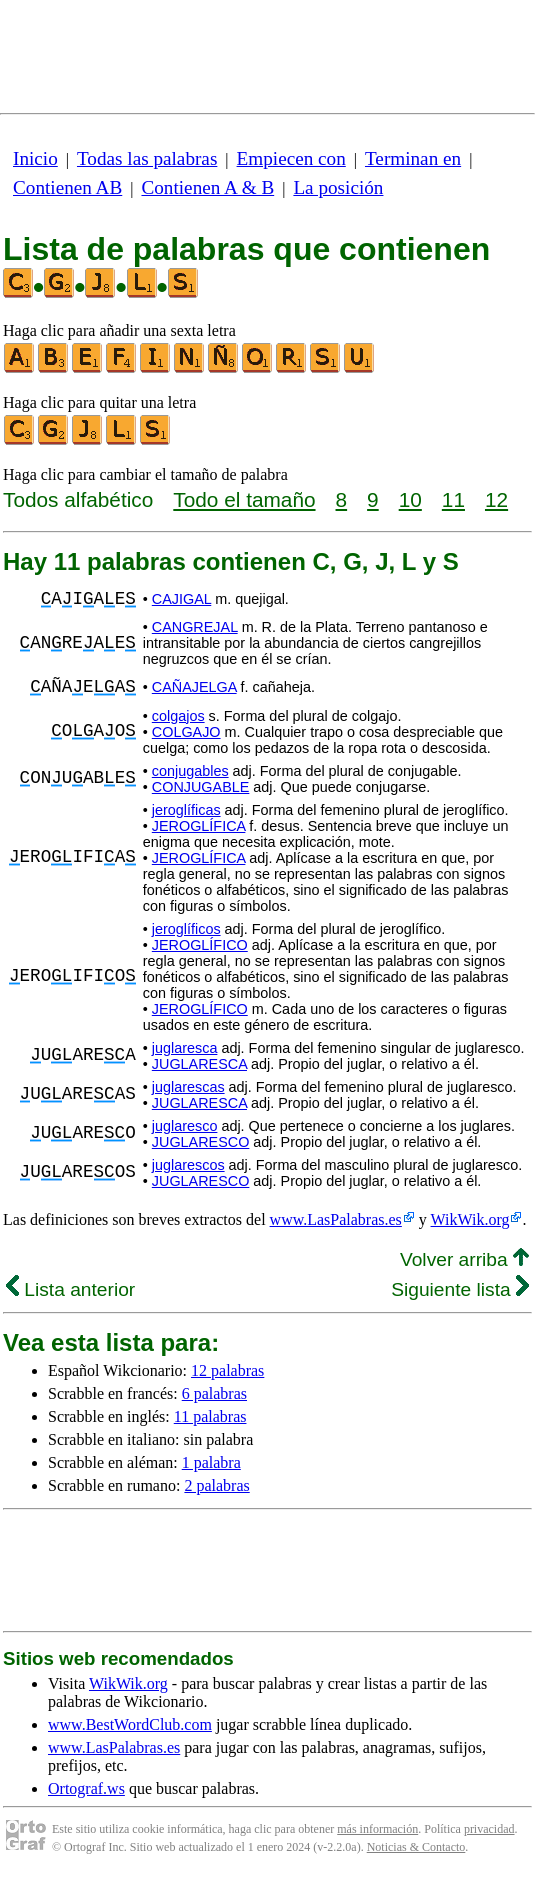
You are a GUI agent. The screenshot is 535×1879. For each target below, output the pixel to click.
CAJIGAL (181, 599)
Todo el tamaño (244, 499)
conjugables (190, 771)
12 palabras (227, 1370)
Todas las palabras (147, 158)
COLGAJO (186, 732)
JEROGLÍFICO (200, 945)
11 (453, 499)
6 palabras (214, 1393)
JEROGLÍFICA (199, 826)
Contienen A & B (207, 187)
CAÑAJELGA (194, 687)
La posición (338, 187)
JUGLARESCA (199, 1064)
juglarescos (188, 1165)
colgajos (178, 716)
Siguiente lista (460, 1289)
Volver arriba (464, 1259)
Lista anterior (70, 1289)
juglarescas (188, 1087)
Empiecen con (291, 158)
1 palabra (211, 1462)
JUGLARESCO (201, 1142)
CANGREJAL (195, 627)
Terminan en (413, 158)
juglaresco (185, 1126)
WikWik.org (470, 1219)
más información (377, 1829)
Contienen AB (67, 187)
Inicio (35, 158)
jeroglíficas (186, 810)
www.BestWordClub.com (130, 1724)
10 (410, 499)
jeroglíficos (186, 929)
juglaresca (185, 1048)
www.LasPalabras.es (336, 1219)
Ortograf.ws (86, 1788)
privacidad (489, 1829)
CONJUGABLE (201, 787)
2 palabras (216, 1485)
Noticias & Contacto (416, 1847)
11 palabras (210, 1416)
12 (496, 499)
